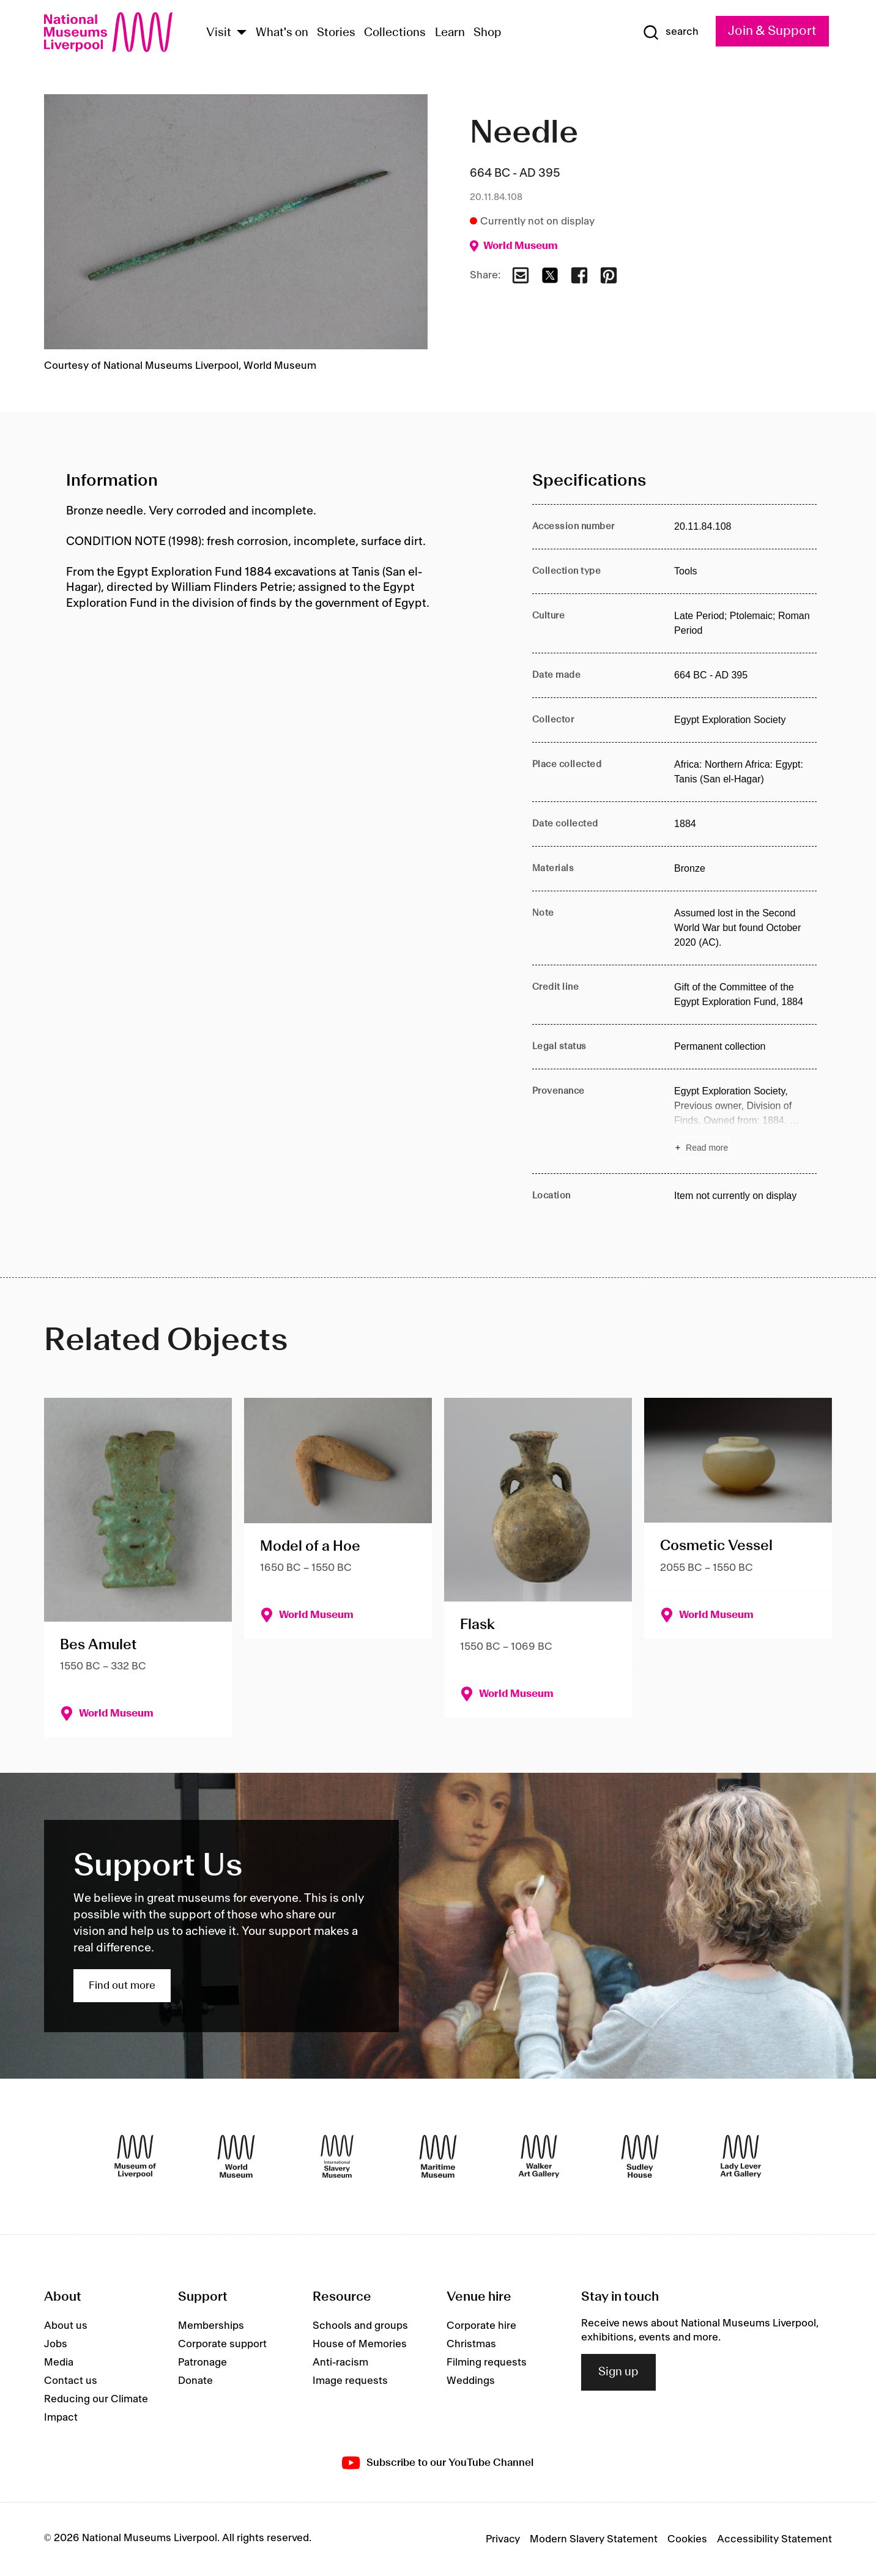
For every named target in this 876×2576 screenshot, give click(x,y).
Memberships (211, 2325)
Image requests (350, 2380)
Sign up (618, 2372)
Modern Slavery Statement (594, 2539)
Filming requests (487, 2362)
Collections (395, 33)
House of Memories (360, 2344)
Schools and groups (360, 2325)
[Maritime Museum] (438, 2156)
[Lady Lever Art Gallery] (740, 2156)
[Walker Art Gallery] (539, 2156)
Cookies (687, 2539)
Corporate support (222, 2344)
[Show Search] (670, 32)
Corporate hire (481, 2325)
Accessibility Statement (774, 2539)
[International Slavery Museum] (337, 2156)
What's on (282, 33)
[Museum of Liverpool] (135, 2156)
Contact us (70, 2380)
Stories (336, 33)
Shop (487, 33)
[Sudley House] (640, 2156)
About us (65, 2325)
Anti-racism (340, 2362)
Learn (450, 33)
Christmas (471, 2344)
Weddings (471, 2380)
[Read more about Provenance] (745, 1121)
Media (58, 2362)
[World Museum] (236, 2156)
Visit (218, 33)
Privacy (503, 2539)
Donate (195, 2380)
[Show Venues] (242, 33)
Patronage (202, 2362)
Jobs (55, 2344)
